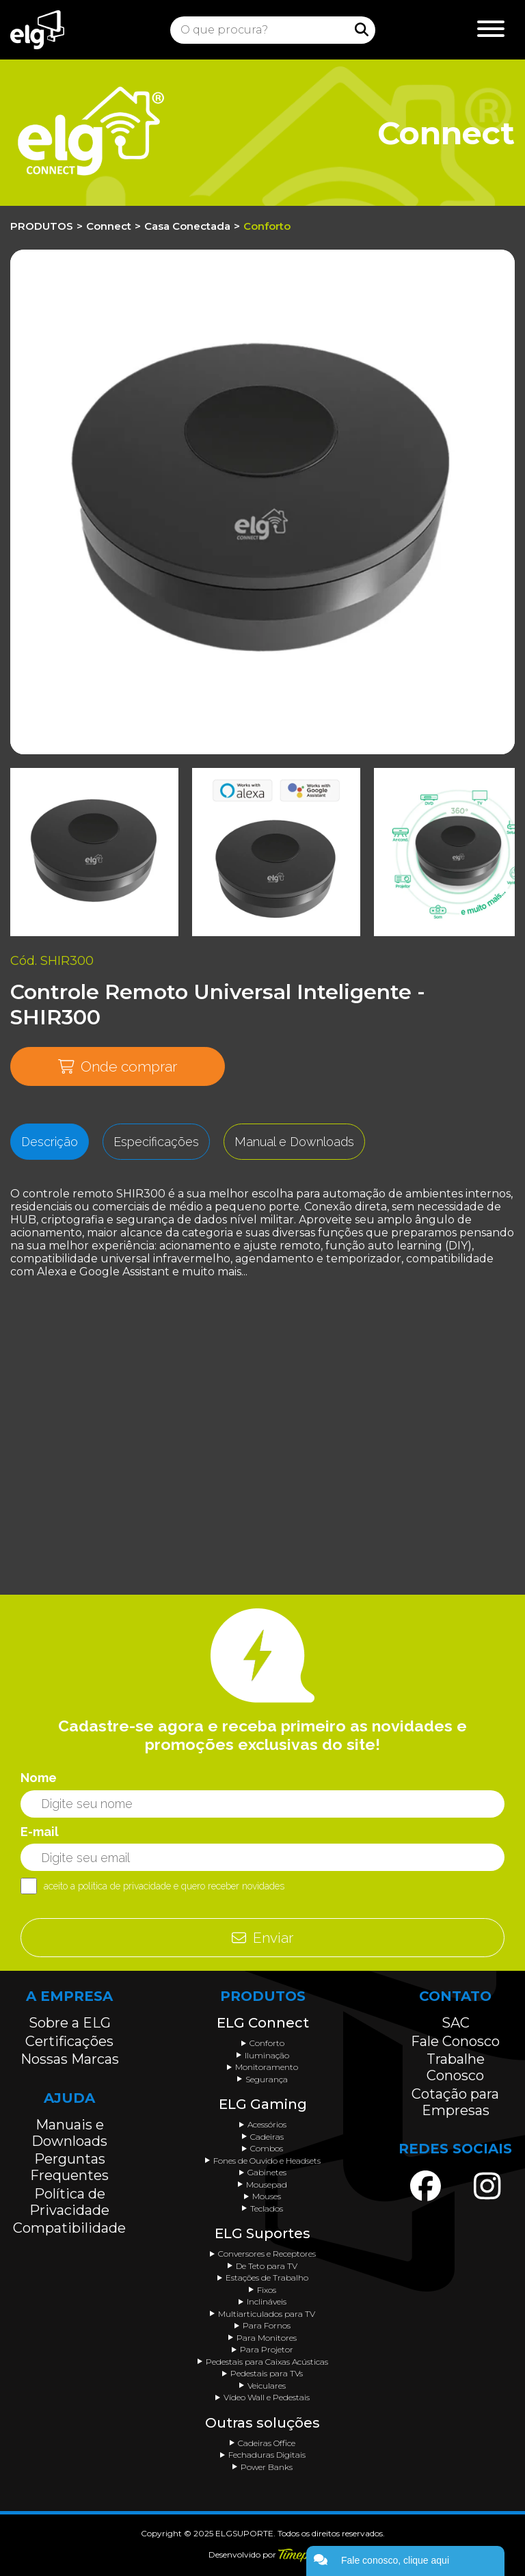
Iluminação (267, 2055)
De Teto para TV (266, 2266)
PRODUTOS (41, 226)
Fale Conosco (455, 2041)
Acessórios (266, 2124)
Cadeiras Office (266, 2443)
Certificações (69, 2041)
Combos (266, 2148)
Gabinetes (266, 2172)
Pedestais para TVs (266, 2373)
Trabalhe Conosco (456, 2067)
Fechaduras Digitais (267, 2454)
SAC (456, 2023)
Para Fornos (267, 2325)
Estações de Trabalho (267, 2277)
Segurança (266, 2079)
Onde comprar (118, 1066)
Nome (39, 1777)
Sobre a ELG (70, 2023)
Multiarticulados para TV (266, 2314)
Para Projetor (266, 2349)
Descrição (49, 1141)
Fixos (266, 2290)
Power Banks (267, 2467)
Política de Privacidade (69, 2202)
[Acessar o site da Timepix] (297, 2555)
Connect (108, 226)
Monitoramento (266, 2067)
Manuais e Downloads (69, 2132)
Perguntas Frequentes (69, 2167)
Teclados (266, 2208)
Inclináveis (266, 2301)
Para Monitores (267, 2338)
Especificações (156, 1141)
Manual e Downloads (294, 1141)
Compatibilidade (69, 2228)
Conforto (267, 226)
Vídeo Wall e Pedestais (267, 2397)
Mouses (266, 2196)
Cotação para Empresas (455, 2102)
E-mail (40, 1831)
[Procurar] (361, 29)
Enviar (262, 1937)
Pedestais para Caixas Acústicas (267, 2361)
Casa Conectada (187, 226)
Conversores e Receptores (267, 2253)
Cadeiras (267, 2137)
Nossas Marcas (70, 2059)
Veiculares (266, 2385)
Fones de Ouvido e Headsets (267, 2160)
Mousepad (266, 2184)
